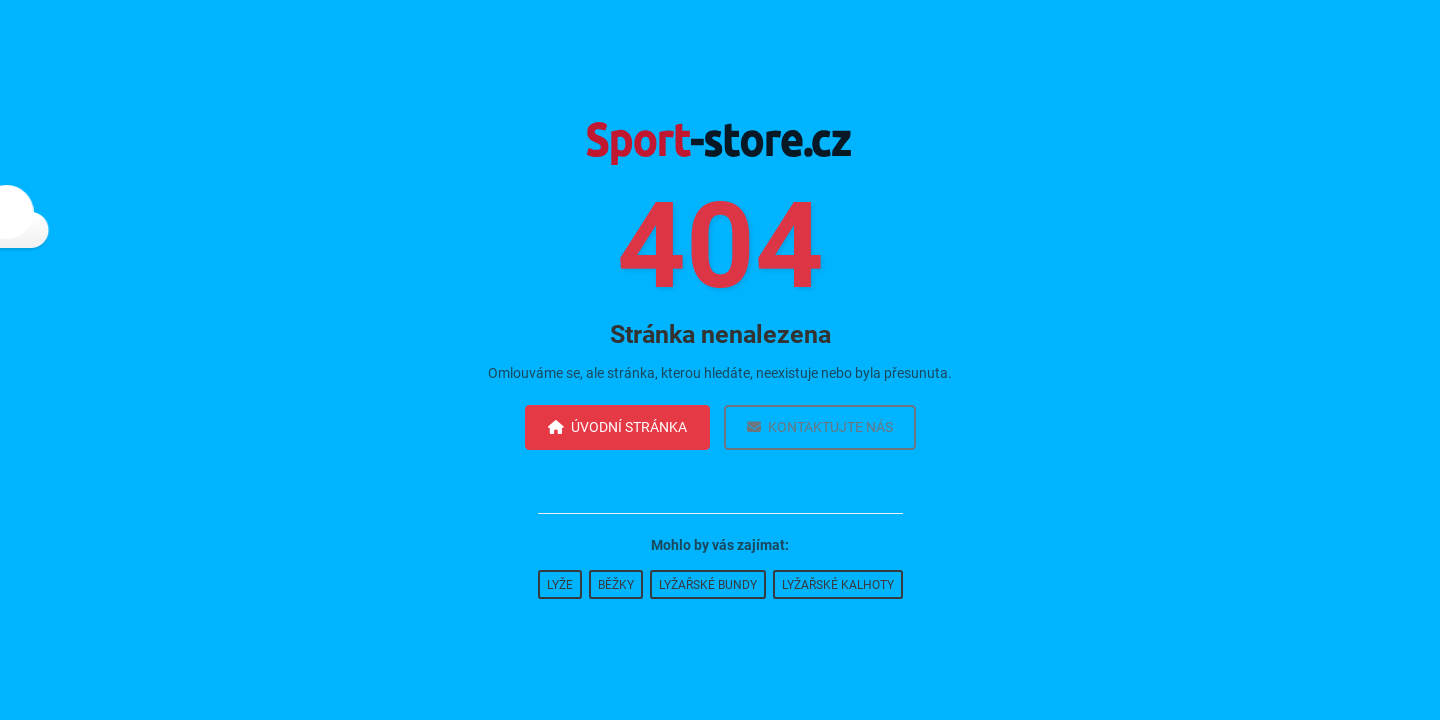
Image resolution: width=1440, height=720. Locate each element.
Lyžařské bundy (708, 585)
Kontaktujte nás (820, 427)
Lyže (560, 585)
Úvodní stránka (617, 427)
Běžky (616, 585)
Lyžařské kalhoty (838, 585)
